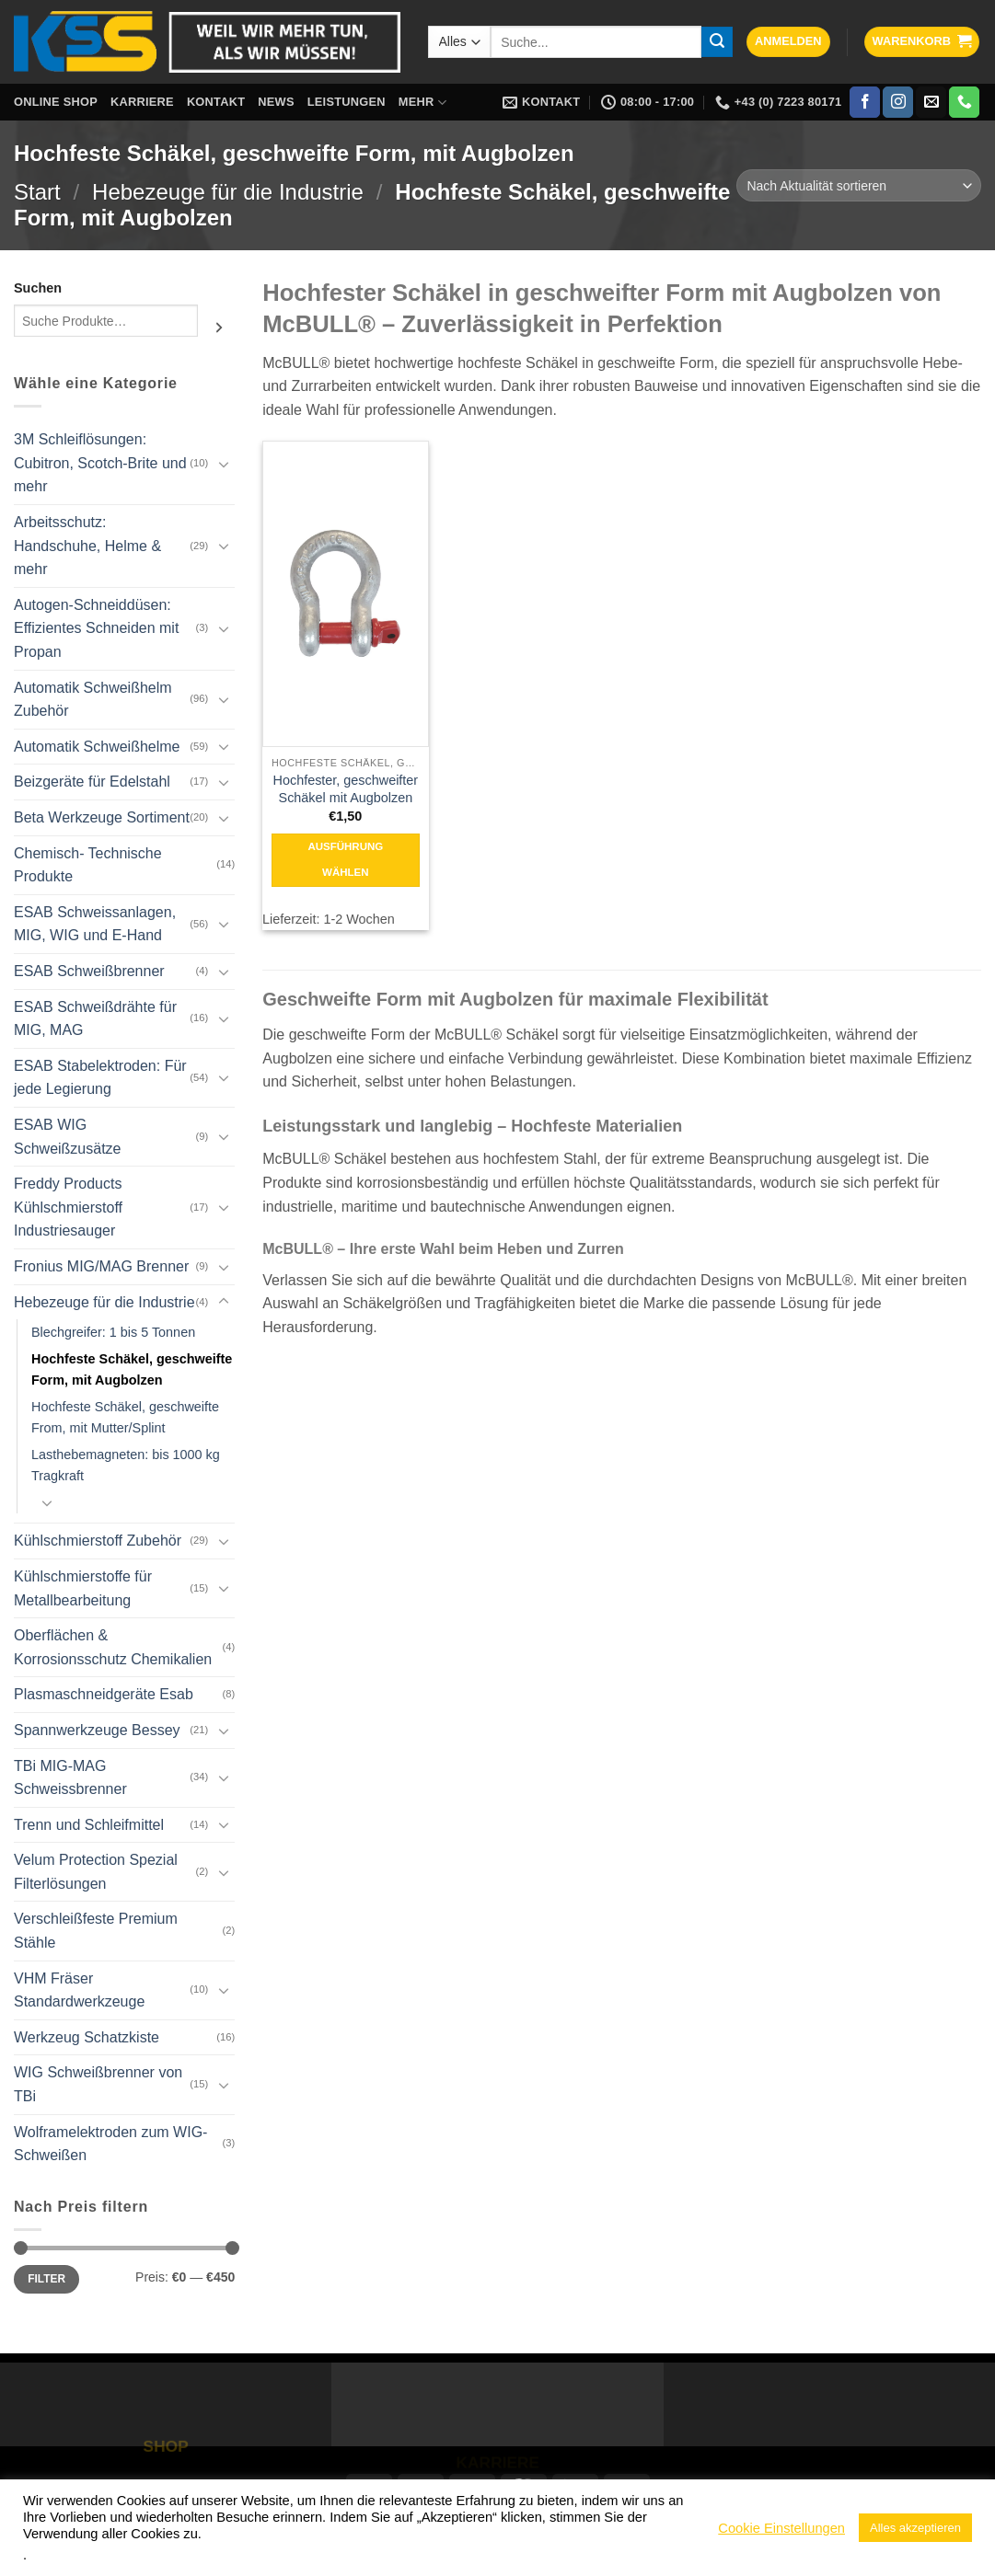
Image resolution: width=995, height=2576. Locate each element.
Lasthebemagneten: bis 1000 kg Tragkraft (125, 1465)
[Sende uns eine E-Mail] (931, 102)
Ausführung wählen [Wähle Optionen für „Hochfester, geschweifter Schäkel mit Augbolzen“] (345, 859)
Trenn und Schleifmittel (89, 1825)
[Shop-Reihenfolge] (858, 185)
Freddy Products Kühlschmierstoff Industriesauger (68, 1207)
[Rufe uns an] (964, 102)
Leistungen (346, 102)
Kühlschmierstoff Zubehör (97, 1540)
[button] (788, 42)
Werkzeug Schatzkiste (86, 2037)
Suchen (38, 288)
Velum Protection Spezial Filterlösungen (96, 1872)
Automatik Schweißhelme (97, 746)
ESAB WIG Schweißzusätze (67, 1136)
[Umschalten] (224, 464)
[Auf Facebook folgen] (865, 102)
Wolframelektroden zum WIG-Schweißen (110, 2144)
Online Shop (56, 102)
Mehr (422, 102)
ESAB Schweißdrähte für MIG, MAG (95, 1019)
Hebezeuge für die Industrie (228, 191)
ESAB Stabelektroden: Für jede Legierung (100, 1078)
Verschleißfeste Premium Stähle (96, 1930)
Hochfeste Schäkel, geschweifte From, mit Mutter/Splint (125, 1417)
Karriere (142, 102)
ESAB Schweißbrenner (89, 971)
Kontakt (216, 102)
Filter (46, 2278)
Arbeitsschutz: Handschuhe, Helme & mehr (87, 545)
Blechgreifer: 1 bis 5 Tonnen (113, 1332)
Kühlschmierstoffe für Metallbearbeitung (83, 1588)
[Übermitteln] (717, 42)
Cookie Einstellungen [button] (781, 2528)
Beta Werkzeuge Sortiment (102, 817)
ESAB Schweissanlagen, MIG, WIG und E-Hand (95, 924)
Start (37, 191)
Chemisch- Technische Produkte (88, 865)
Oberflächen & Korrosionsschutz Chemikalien (113, 1647)
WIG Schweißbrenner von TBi (98, 2084)
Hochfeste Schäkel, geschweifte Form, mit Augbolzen (131, 1369)
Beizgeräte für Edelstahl (92, 781)
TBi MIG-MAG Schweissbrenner (70, 1778)
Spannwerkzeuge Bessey (97, 1730)
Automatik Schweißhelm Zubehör (93, 699)
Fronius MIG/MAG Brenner (101, 1266)
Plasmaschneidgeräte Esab (103, 1694)
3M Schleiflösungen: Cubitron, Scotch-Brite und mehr (100, 462)
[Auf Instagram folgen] (898, 102)
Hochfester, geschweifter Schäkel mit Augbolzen (346, 789)
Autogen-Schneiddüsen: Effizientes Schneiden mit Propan (96, 628)
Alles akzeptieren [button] (915, 2528)
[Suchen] (219, 327)
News (276, 102)
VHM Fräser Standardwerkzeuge (79, 1990)
